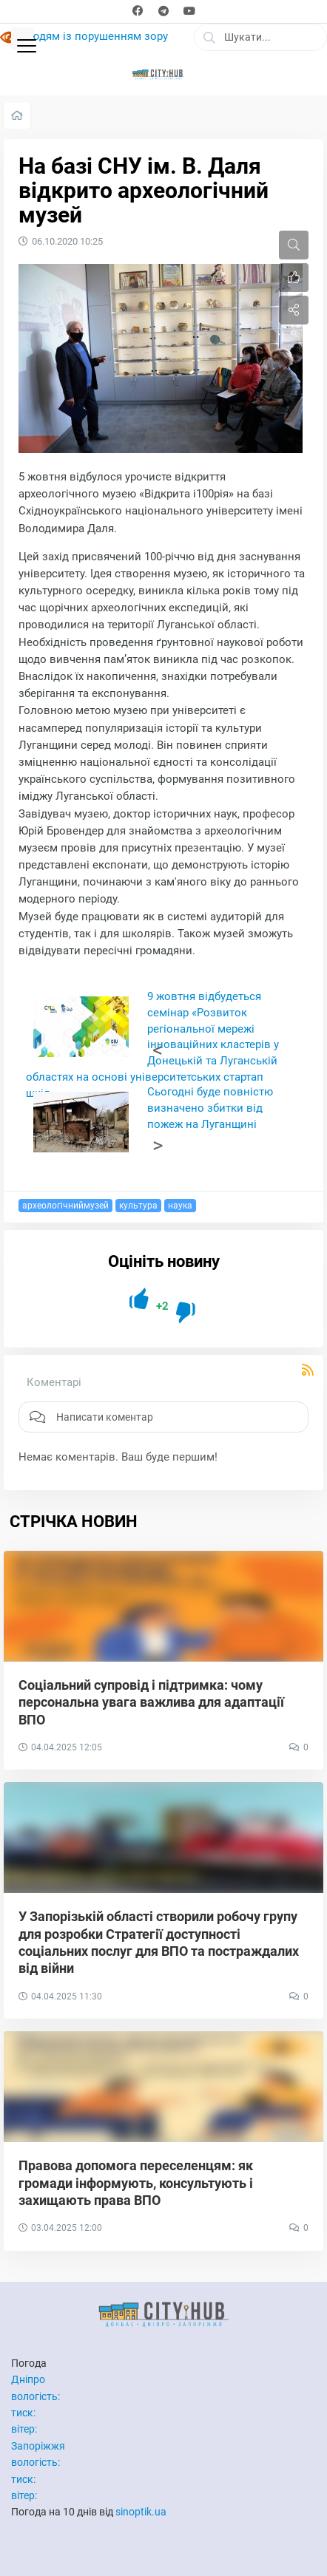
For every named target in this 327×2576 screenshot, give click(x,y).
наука (180, 1205)
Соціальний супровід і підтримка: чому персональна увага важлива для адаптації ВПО (151, 1702)
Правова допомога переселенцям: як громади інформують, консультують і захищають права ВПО (135, 2183)
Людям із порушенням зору (95, 36)
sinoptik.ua (140, 2512)
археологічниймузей (65, 1205)
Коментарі (54, 1382)
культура (138, 1205)
